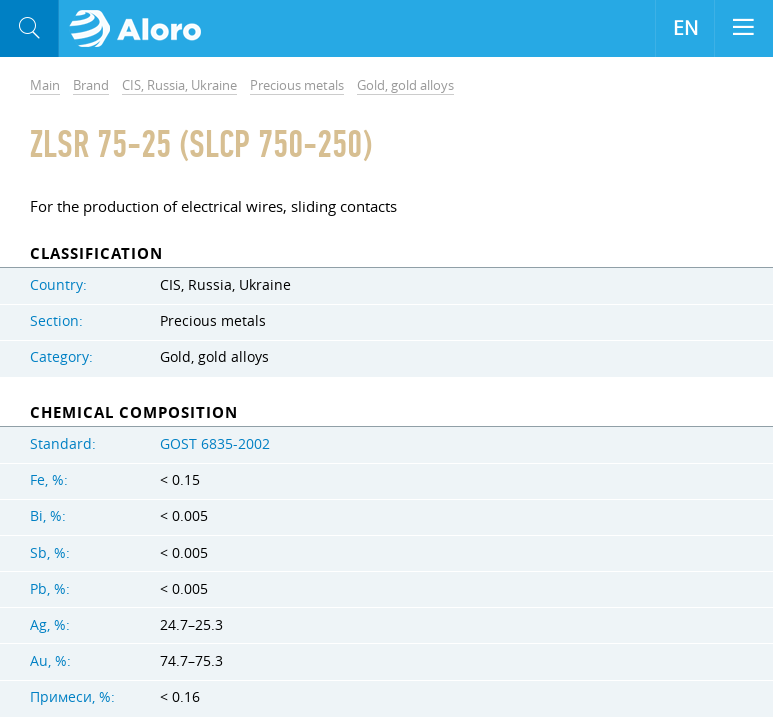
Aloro (141, 29)
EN (685, 28)
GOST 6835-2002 (215, 444)
